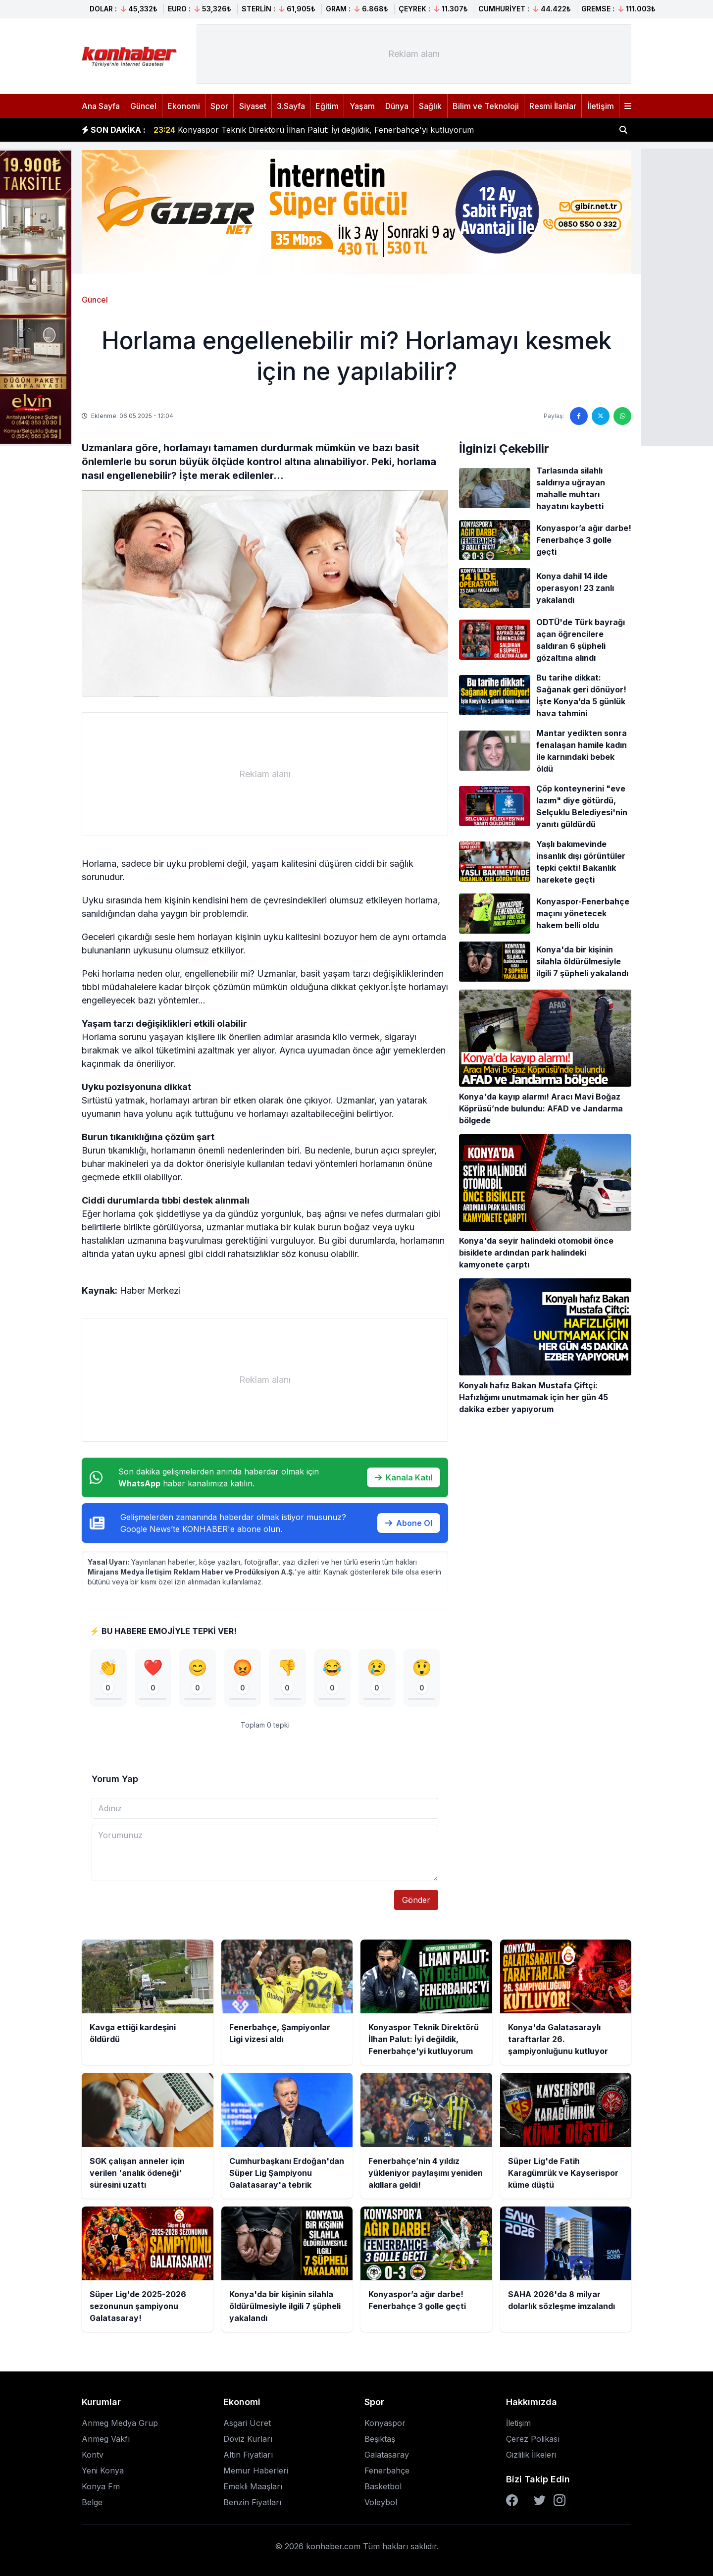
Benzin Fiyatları (252, 2502)
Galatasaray (386, 2455)
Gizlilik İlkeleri (531, 2455)
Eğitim (327, 106)
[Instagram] (559, 2500)
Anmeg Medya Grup (120, 2423)
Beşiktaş (379, 2439)
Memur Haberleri (255, 2470)
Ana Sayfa (101, 106)
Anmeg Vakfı (106, 2439)
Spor (219, 106)
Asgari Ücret (247, 2423)
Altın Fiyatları (248, 2455)
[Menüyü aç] (627, 106)
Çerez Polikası (533, 2439)
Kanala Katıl (403, 1477)
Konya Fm (101, 2486)
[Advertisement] (414, 54)
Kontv (92, 2455)
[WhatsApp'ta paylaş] (622, 416)
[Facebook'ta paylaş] (579, 416)
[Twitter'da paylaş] (601, 416)
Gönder (416, 1900)
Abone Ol (408, 1523)
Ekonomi (183, 106)
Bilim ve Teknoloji (486, 106)
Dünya (396, 106)
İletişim (600, 106)
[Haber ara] (623, 130)
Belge (92, 2502)
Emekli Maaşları (252, 2486)
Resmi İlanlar (552, 106)
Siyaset (252, 106)
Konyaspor (385, 2423)
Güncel (143, 106)
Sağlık (430, 106)
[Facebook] (512, 2500)
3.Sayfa (291, 106)
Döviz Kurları (247, 2439)
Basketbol (383, 2486)
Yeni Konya (103, 2470)
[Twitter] (540, 2500)
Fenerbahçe (386, 2470)
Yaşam (362, 106)
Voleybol (380, 2502)
